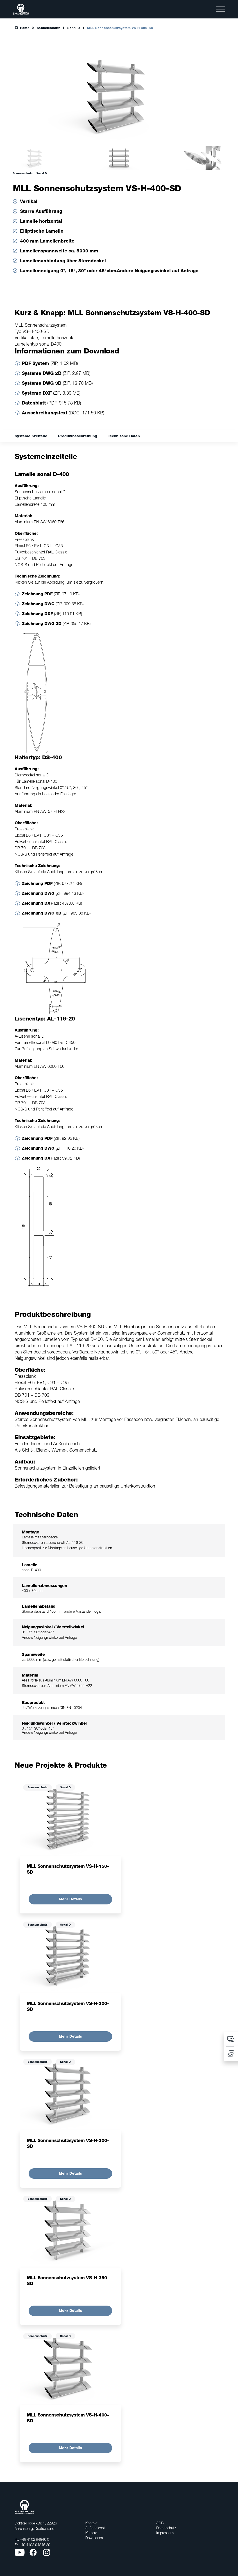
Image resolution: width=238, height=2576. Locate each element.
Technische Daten (124, 436)
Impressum (165, 2533)
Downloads (94, 2538)
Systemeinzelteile (31, 436)
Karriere (91, 2533)
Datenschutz (166, 2528)
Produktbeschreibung (77, 436)
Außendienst (95, 2528)
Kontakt (91, 2523)
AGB (160, 2523)
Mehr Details (70, 1899)
